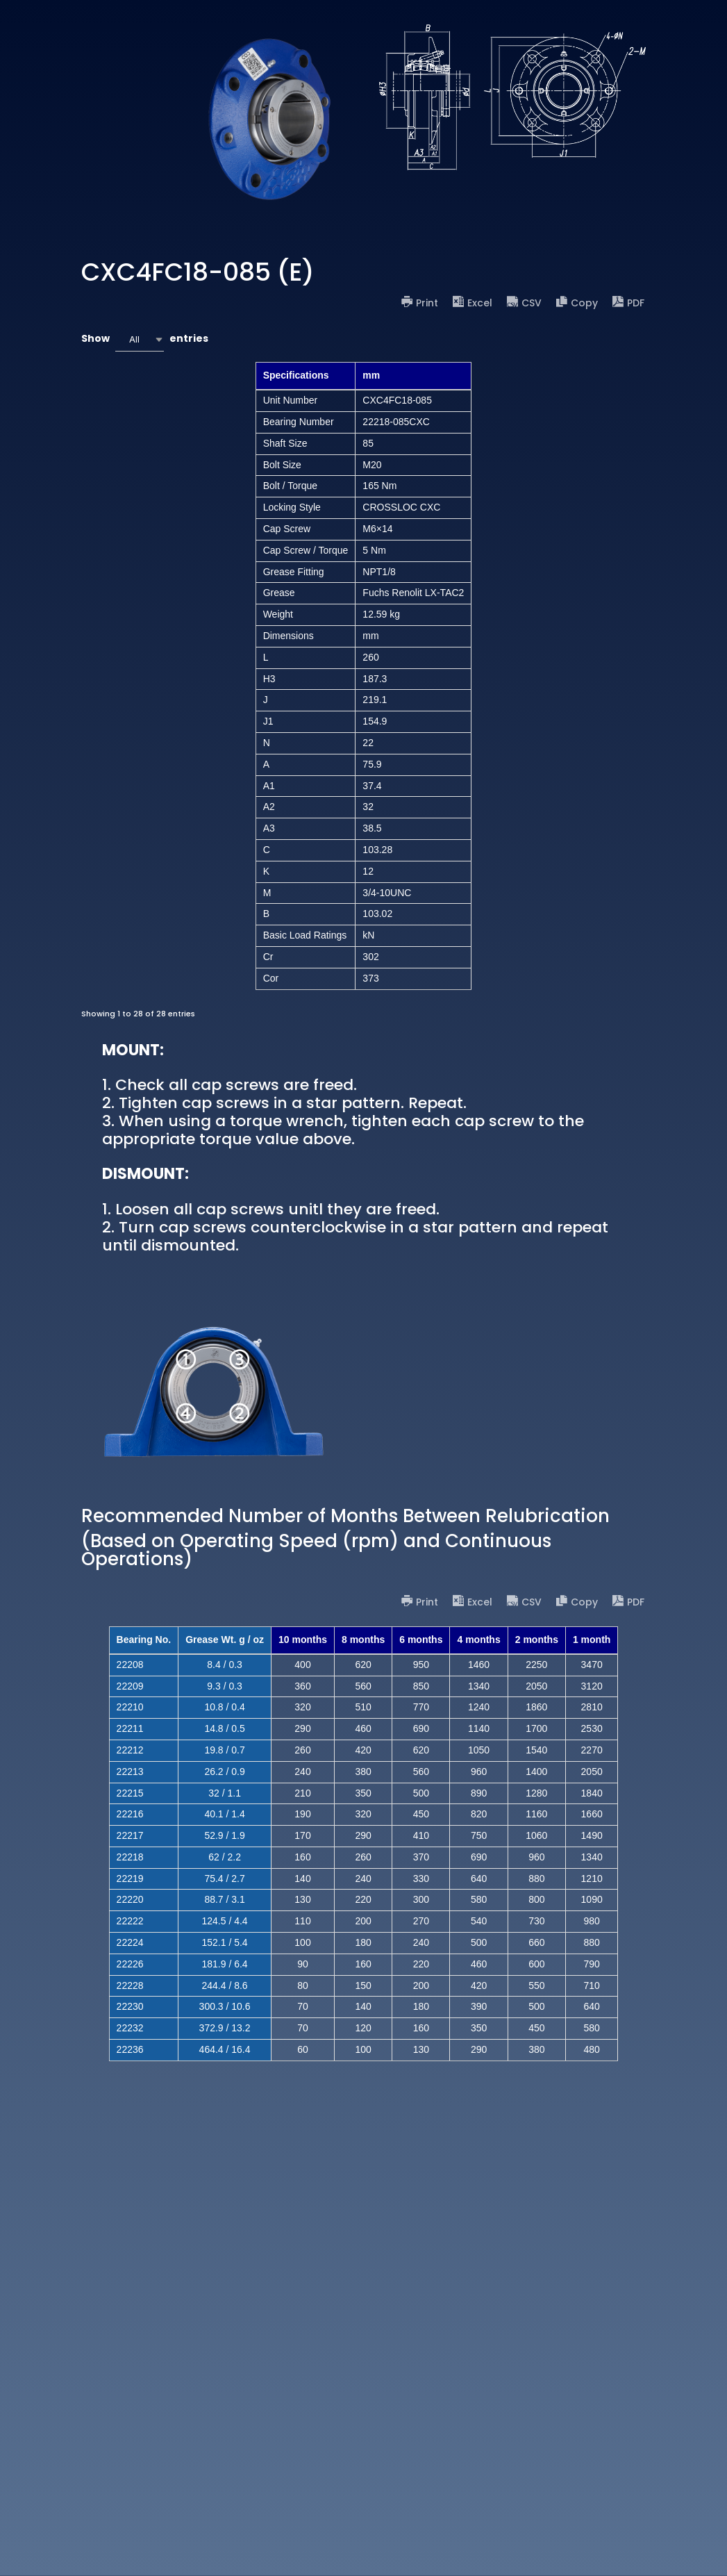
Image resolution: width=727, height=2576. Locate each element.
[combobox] (139, 339)
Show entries (144, 339)
